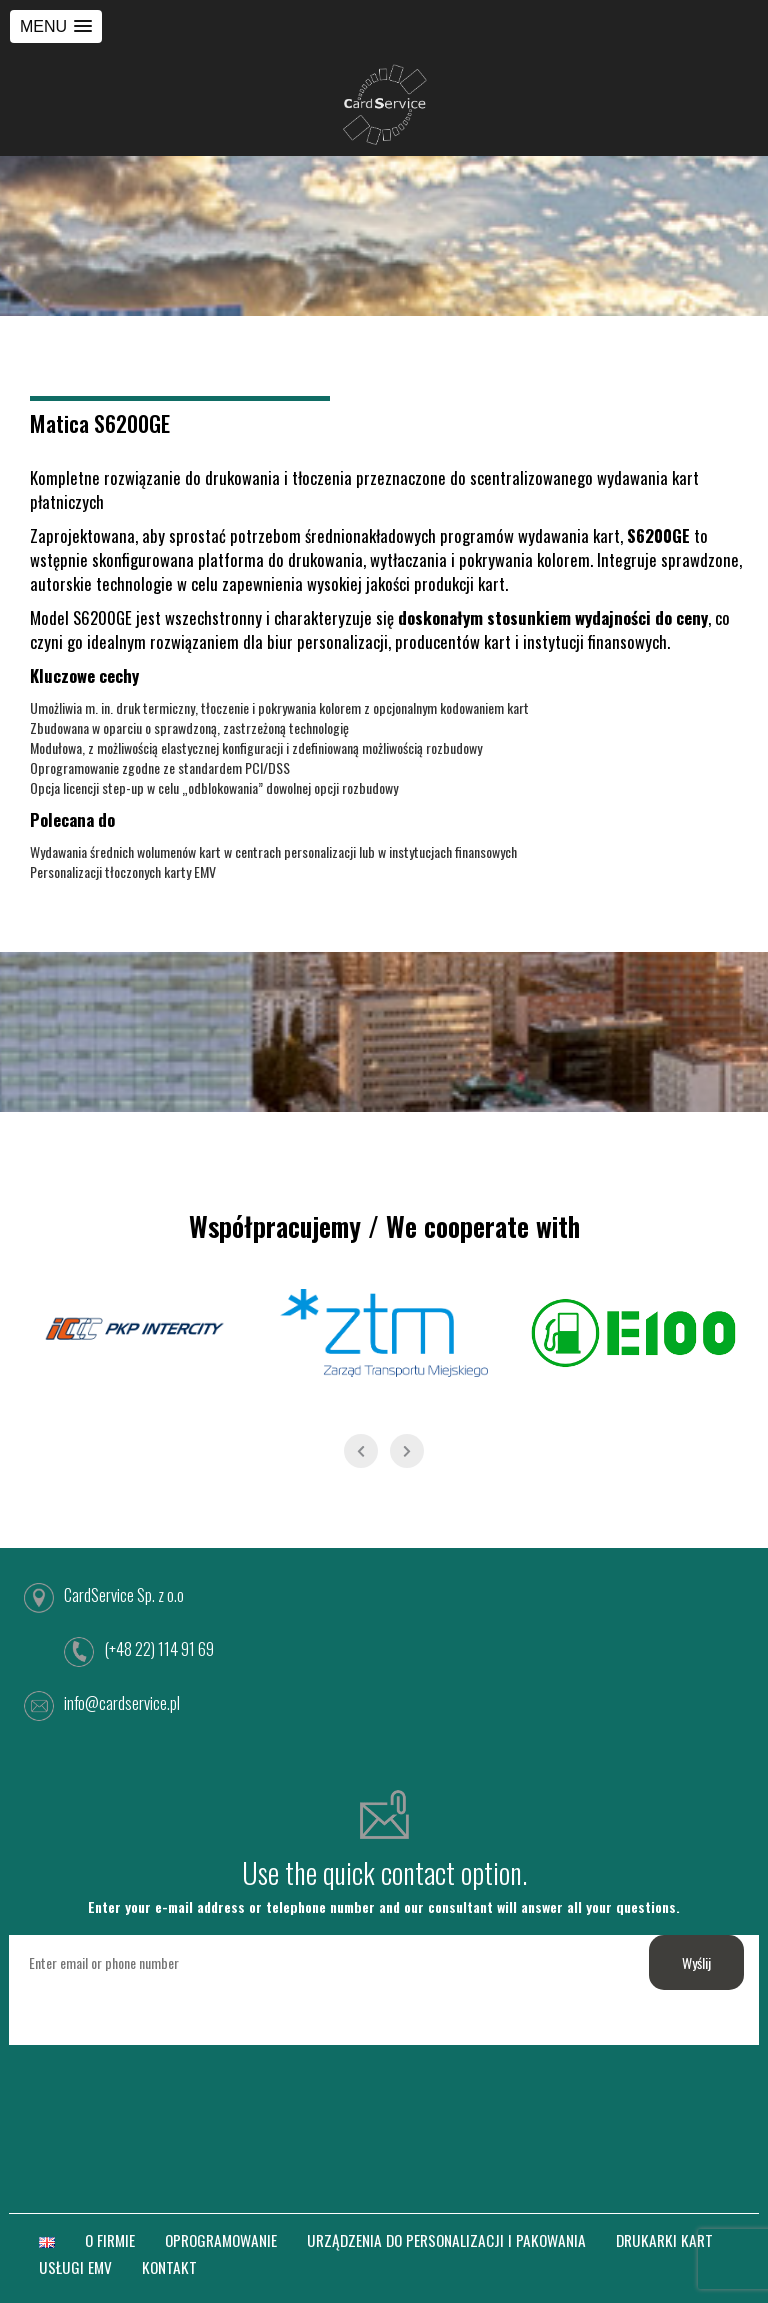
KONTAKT (169, 2267)
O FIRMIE (110, 2240)
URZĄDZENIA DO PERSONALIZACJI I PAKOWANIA (446, 2240)
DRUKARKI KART (664, 2240)
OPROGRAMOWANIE (221, 2240)
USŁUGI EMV (75, 2267)
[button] (56, 26)
